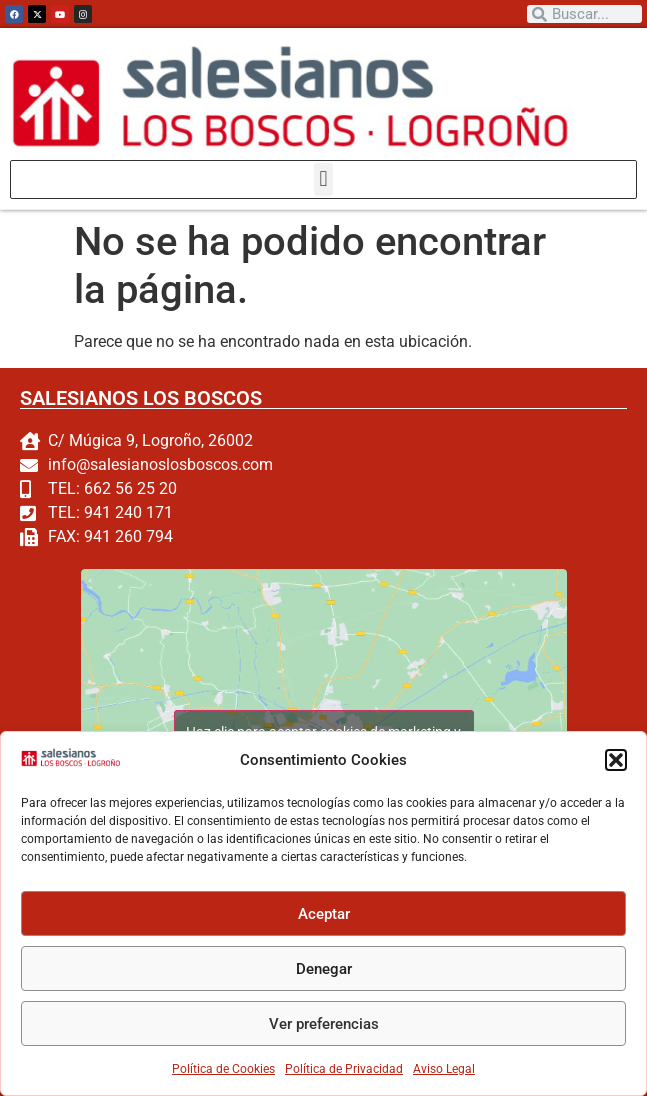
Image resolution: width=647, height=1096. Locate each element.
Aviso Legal (444, 1069)
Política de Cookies (223, 1069)
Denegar (324, 969)
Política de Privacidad (344, 1069)
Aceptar (324, 914)
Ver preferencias (324, 1024)
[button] (616, 760)
